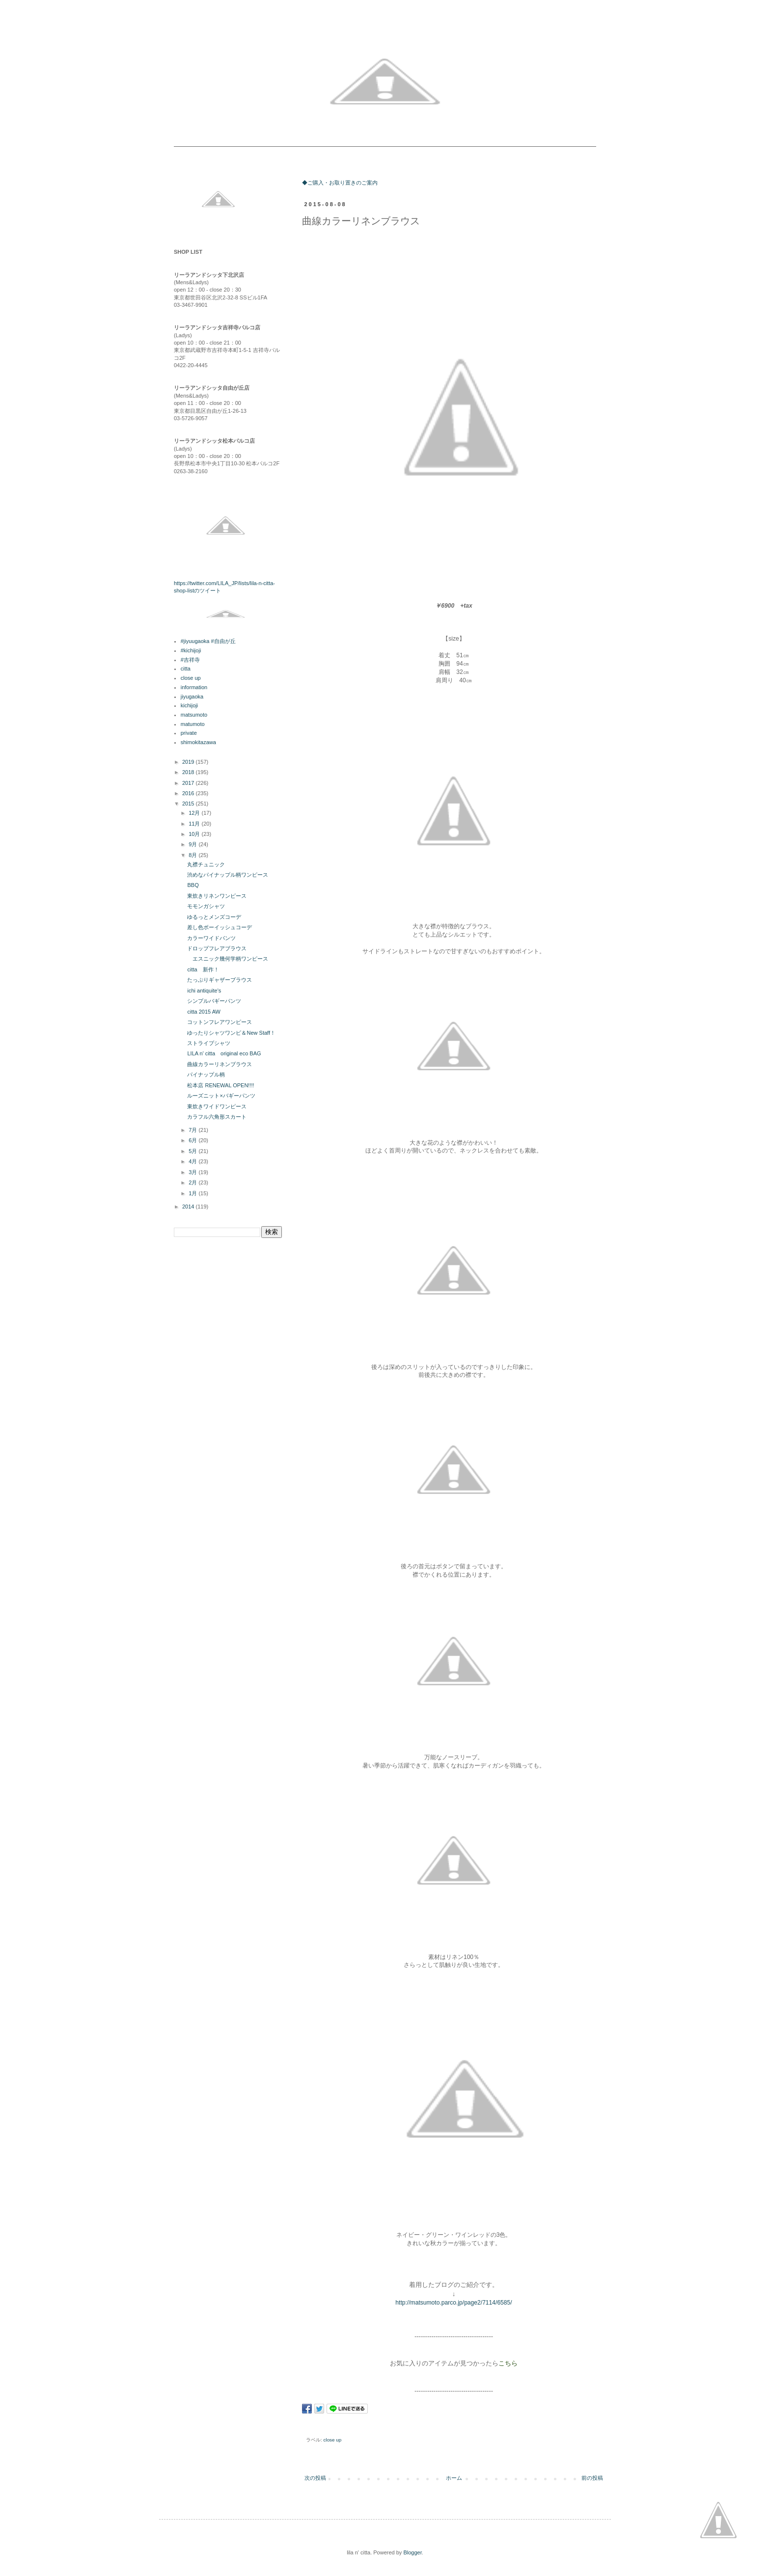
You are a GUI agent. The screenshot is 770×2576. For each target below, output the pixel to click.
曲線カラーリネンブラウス (219, 1064)
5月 (193, 1151)
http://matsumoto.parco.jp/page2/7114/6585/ (453, 2302)
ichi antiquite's (204, 990)
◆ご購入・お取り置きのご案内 (340, 183)
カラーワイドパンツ (211, 938)
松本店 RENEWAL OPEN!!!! (220, 1085)
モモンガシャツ (206, 906)
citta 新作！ (203, 969)
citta (186, 668)
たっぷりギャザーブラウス (219, 980)
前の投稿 (592, 2478)
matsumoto (194, 715)
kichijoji (189, 705)
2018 (189, 772)
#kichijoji (191, 650)
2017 (189, 783)
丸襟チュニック (206, 864)
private (189, 733)
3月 (193, 1172)
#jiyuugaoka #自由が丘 (208, 641)
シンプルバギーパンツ (214, 1001)
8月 (193, 855)
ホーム (454, 2478)
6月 (193, 1140)
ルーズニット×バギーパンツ (221, 1096)
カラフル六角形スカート (217, 1117)
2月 (193, 1182)
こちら (508, 2363)
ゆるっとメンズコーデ (214, 917)
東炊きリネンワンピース (217, 896)
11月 (195, 824)
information (194, 687)
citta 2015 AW (203, 1012)
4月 (193, 1161)
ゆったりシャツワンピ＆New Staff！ (231, 1033)
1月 (193, 1193)
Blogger (412, 2552)
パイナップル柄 (206, 1074)
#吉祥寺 (190, 660)
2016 (189, 793)
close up (333, 2439)
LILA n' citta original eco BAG (224, 1053)
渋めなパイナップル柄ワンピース (227, 875)
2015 (189, 803)
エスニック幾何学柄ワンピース (227, 959)
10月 (195, 834)
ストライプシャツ (208, 1043)
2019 (189, 762)
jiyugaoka (192, 696)
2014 (189, 1206)
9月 (193, 844)
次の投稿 (315, 2478)
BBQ (192, 885)
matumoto (193, 724)
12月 (195, 813)
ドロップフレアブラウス (217, 948)
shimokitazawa (198, 742)
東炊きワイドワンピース (217, 1106)
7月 (193, 1130)
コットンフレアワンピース (219, 1022)
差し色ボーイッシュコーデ (219, 927)
